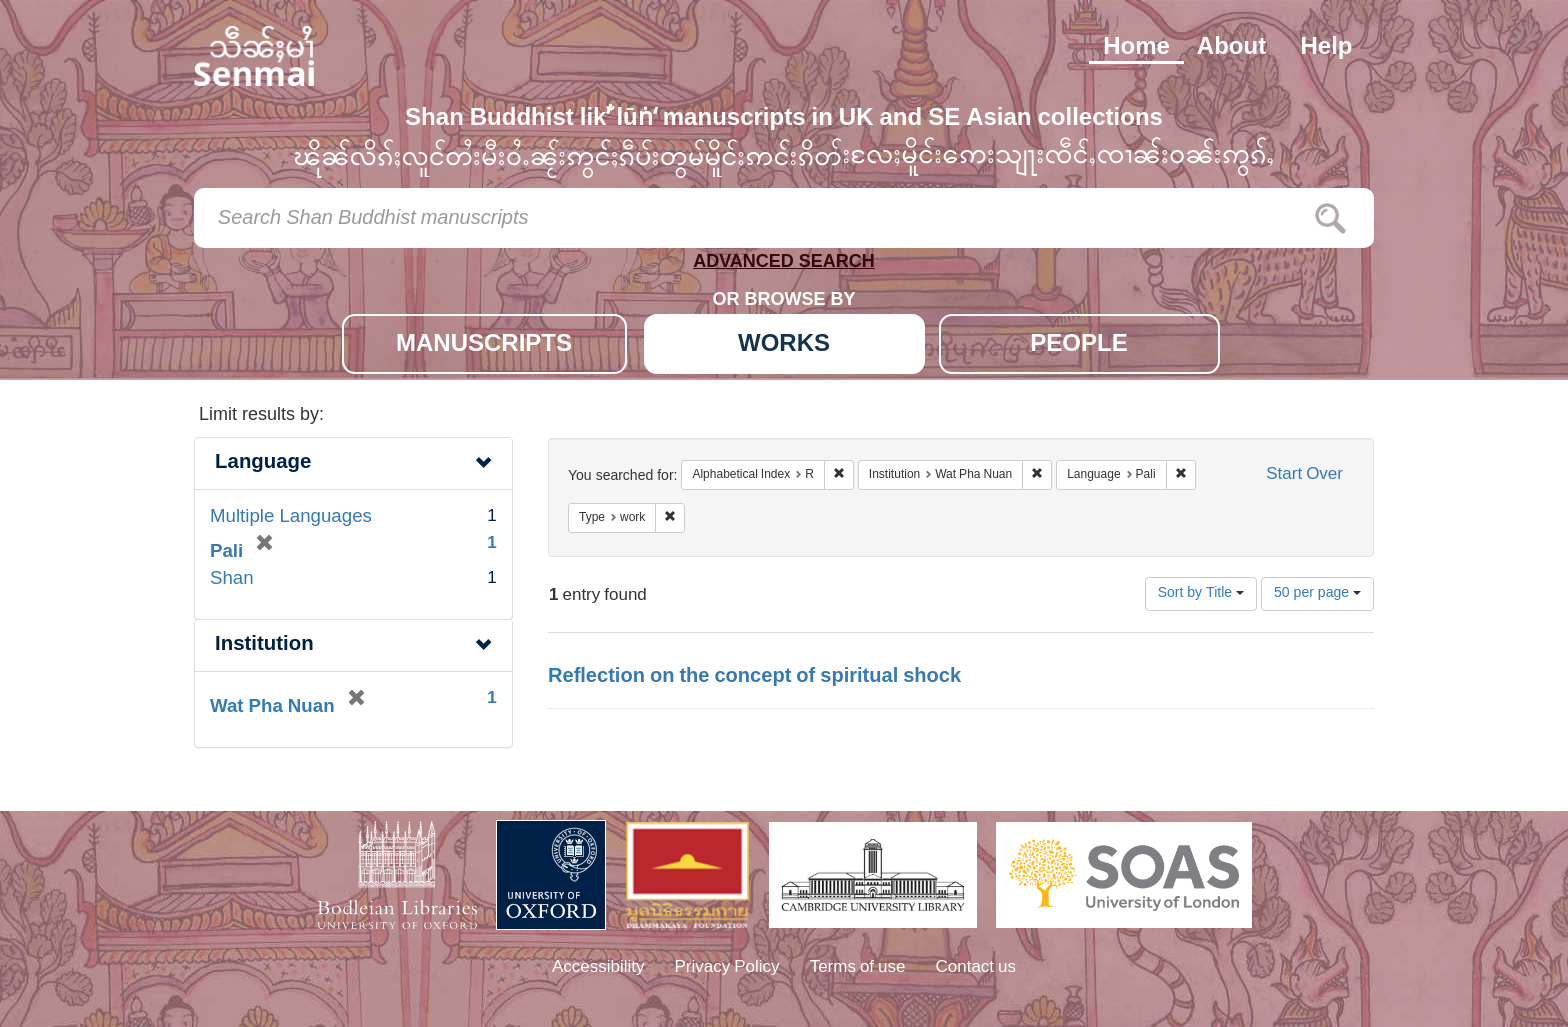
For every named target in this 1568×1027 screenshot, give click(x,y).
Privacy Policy (727, 968)
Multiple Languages (291, 517)
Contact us (976, 968)
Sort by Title (1201, 593)
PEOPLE (1078, 345)
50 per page (1317, 593)
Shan (232, 579)
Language (263, 463)
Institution (264, 645)
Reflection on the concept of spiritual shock (754, 677)
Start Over (1304, 475)
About (1231, 48)
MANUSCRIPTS (484, 345)
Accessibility (598, 968)
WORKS (784, 345)
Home (1136, 48)
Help (1326, 48)
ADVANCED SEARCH (784, 265)
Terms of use (858, 968)
